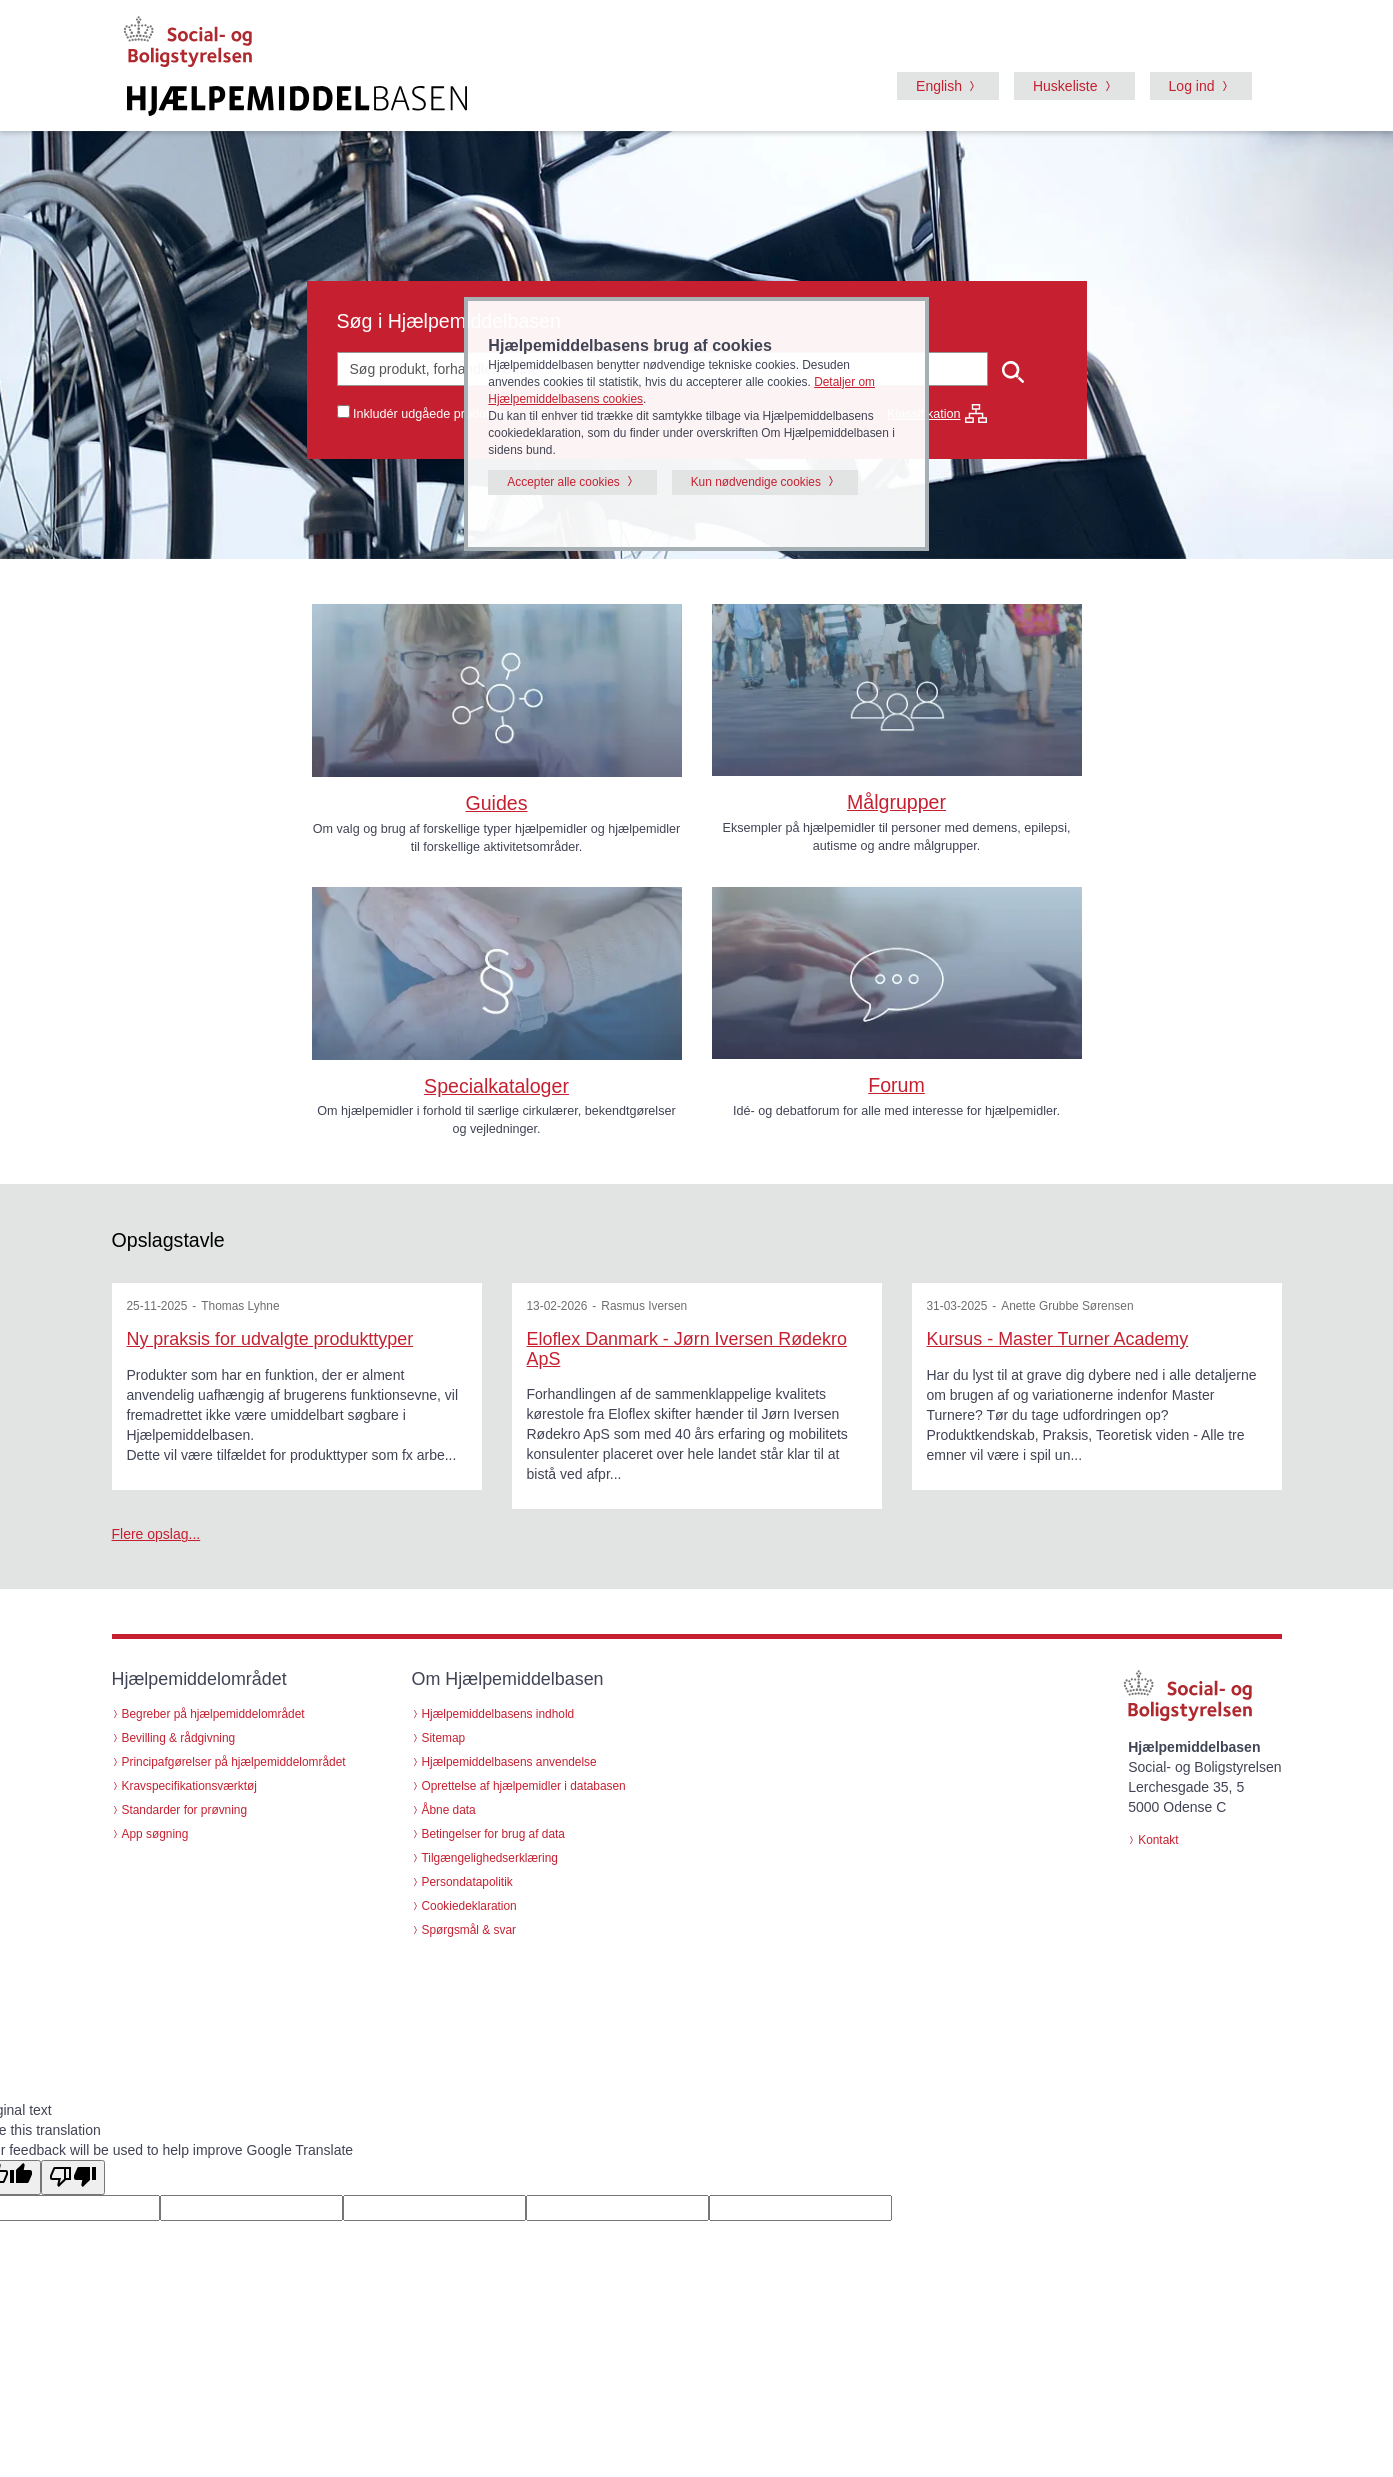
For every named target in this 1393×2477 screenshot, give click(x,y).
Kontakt (1158, 1840)
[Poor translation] (73, 2177)
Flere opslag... (156, 1534)
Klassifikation (937, 414)
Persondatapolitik (467, 1882)
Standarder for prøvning (185, 1810)
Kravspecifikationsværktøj (189, 1786)
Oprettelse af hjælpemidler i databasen (524, 1786)
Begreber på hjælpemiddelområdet (213, 1714)
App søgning (155, 1834)
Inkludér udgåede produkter (430, 414)
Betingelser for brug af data (493, 1834)
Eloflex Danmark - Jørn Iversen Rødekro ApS (687, 1349)
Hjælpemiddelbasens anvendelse (509, 1762)
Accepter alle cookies (563, 482)
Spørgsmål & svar (469, 1930)
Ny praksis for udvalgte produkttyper (270, 1339)
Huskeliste (1065, 86)
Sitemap (444, 1738)
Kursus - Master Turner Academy (1058, 1339)
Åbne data (449, 1810)
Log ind (1192, 86)
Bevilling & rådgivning (179, 1738)
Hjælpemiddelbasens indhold (498, 1714)
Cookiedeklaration (469, 1906)
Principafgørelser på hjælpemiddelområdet (234, 1762)
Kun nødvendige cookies (756, 482)
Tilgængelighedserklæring (490, 1858)
